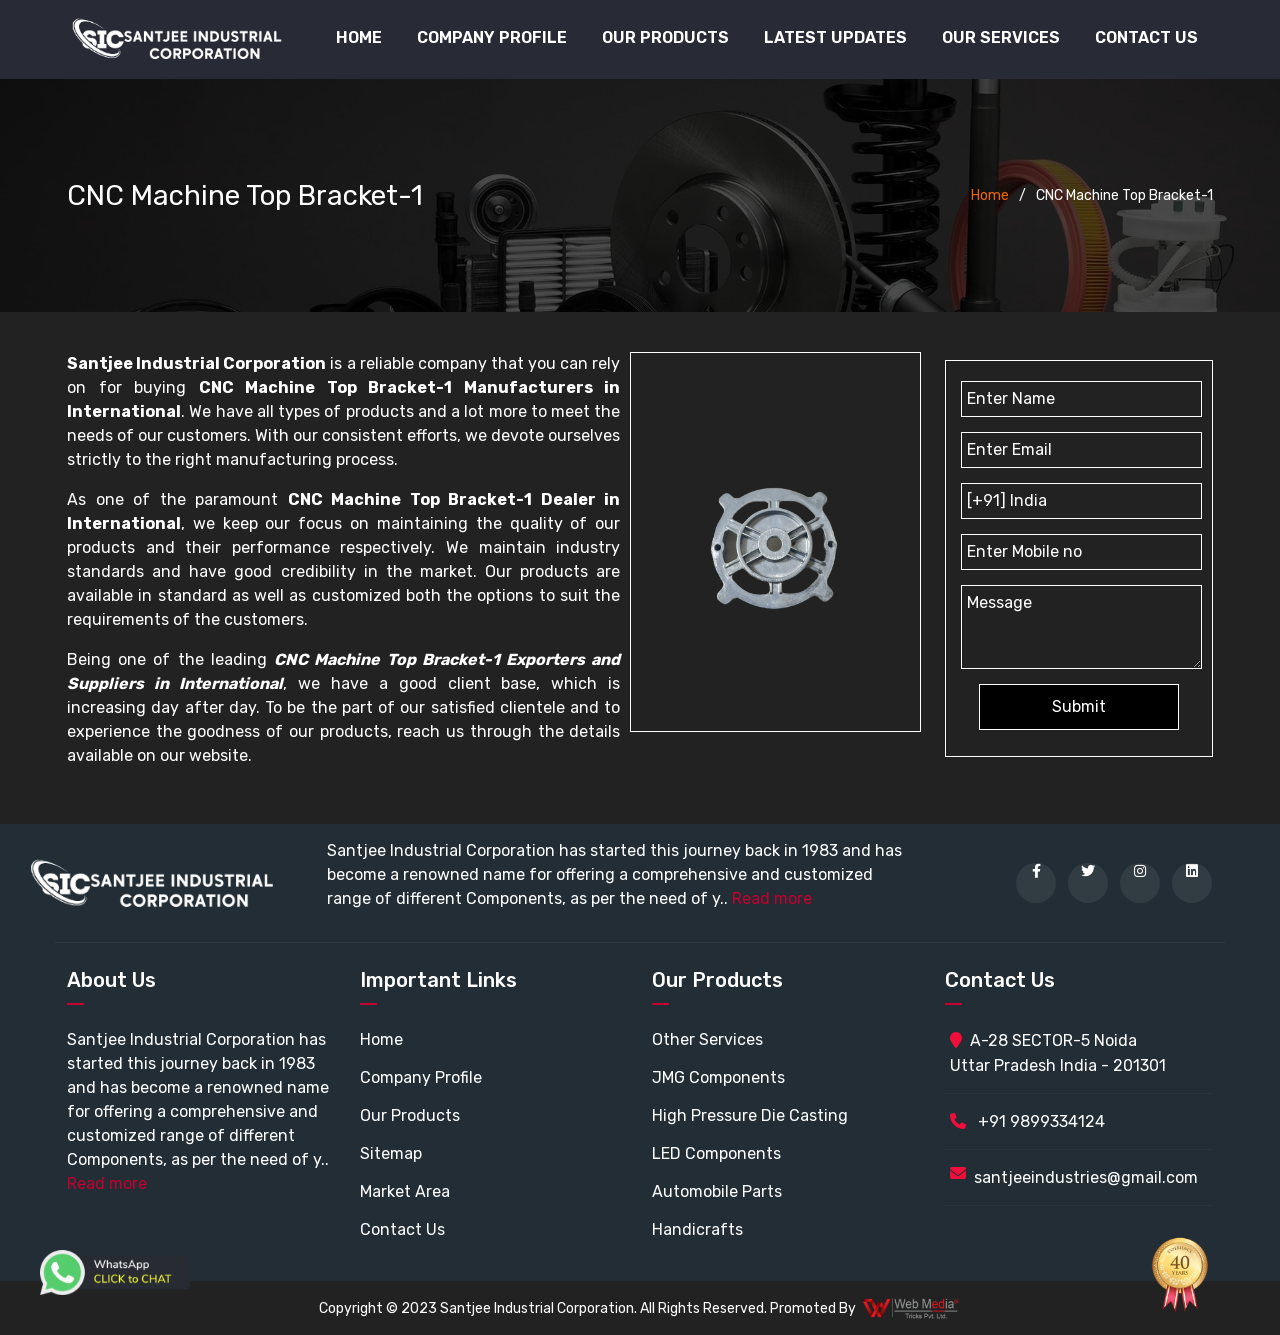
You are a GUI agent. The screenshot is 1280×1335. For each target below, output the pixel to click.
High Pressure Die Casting (750, 1115)
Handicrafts (697, 1229)
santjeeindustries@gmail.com (1086, 1177)
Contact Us (1146, 37)
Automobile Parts (717, 1191)
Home (359, 37)
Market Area (405, 1191)
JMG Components (718, 1077)
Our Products (410, 1115)
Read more (772, 898)
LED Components (716, 1153)
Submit (1079, 706)
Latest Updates (835, 37)
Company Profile (492, 37)
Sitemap (391, 1153)
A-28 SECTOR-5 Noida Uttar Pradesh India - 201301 (1058, 1053)
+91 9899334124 (1027, 1121)
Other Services (707, 1039)
